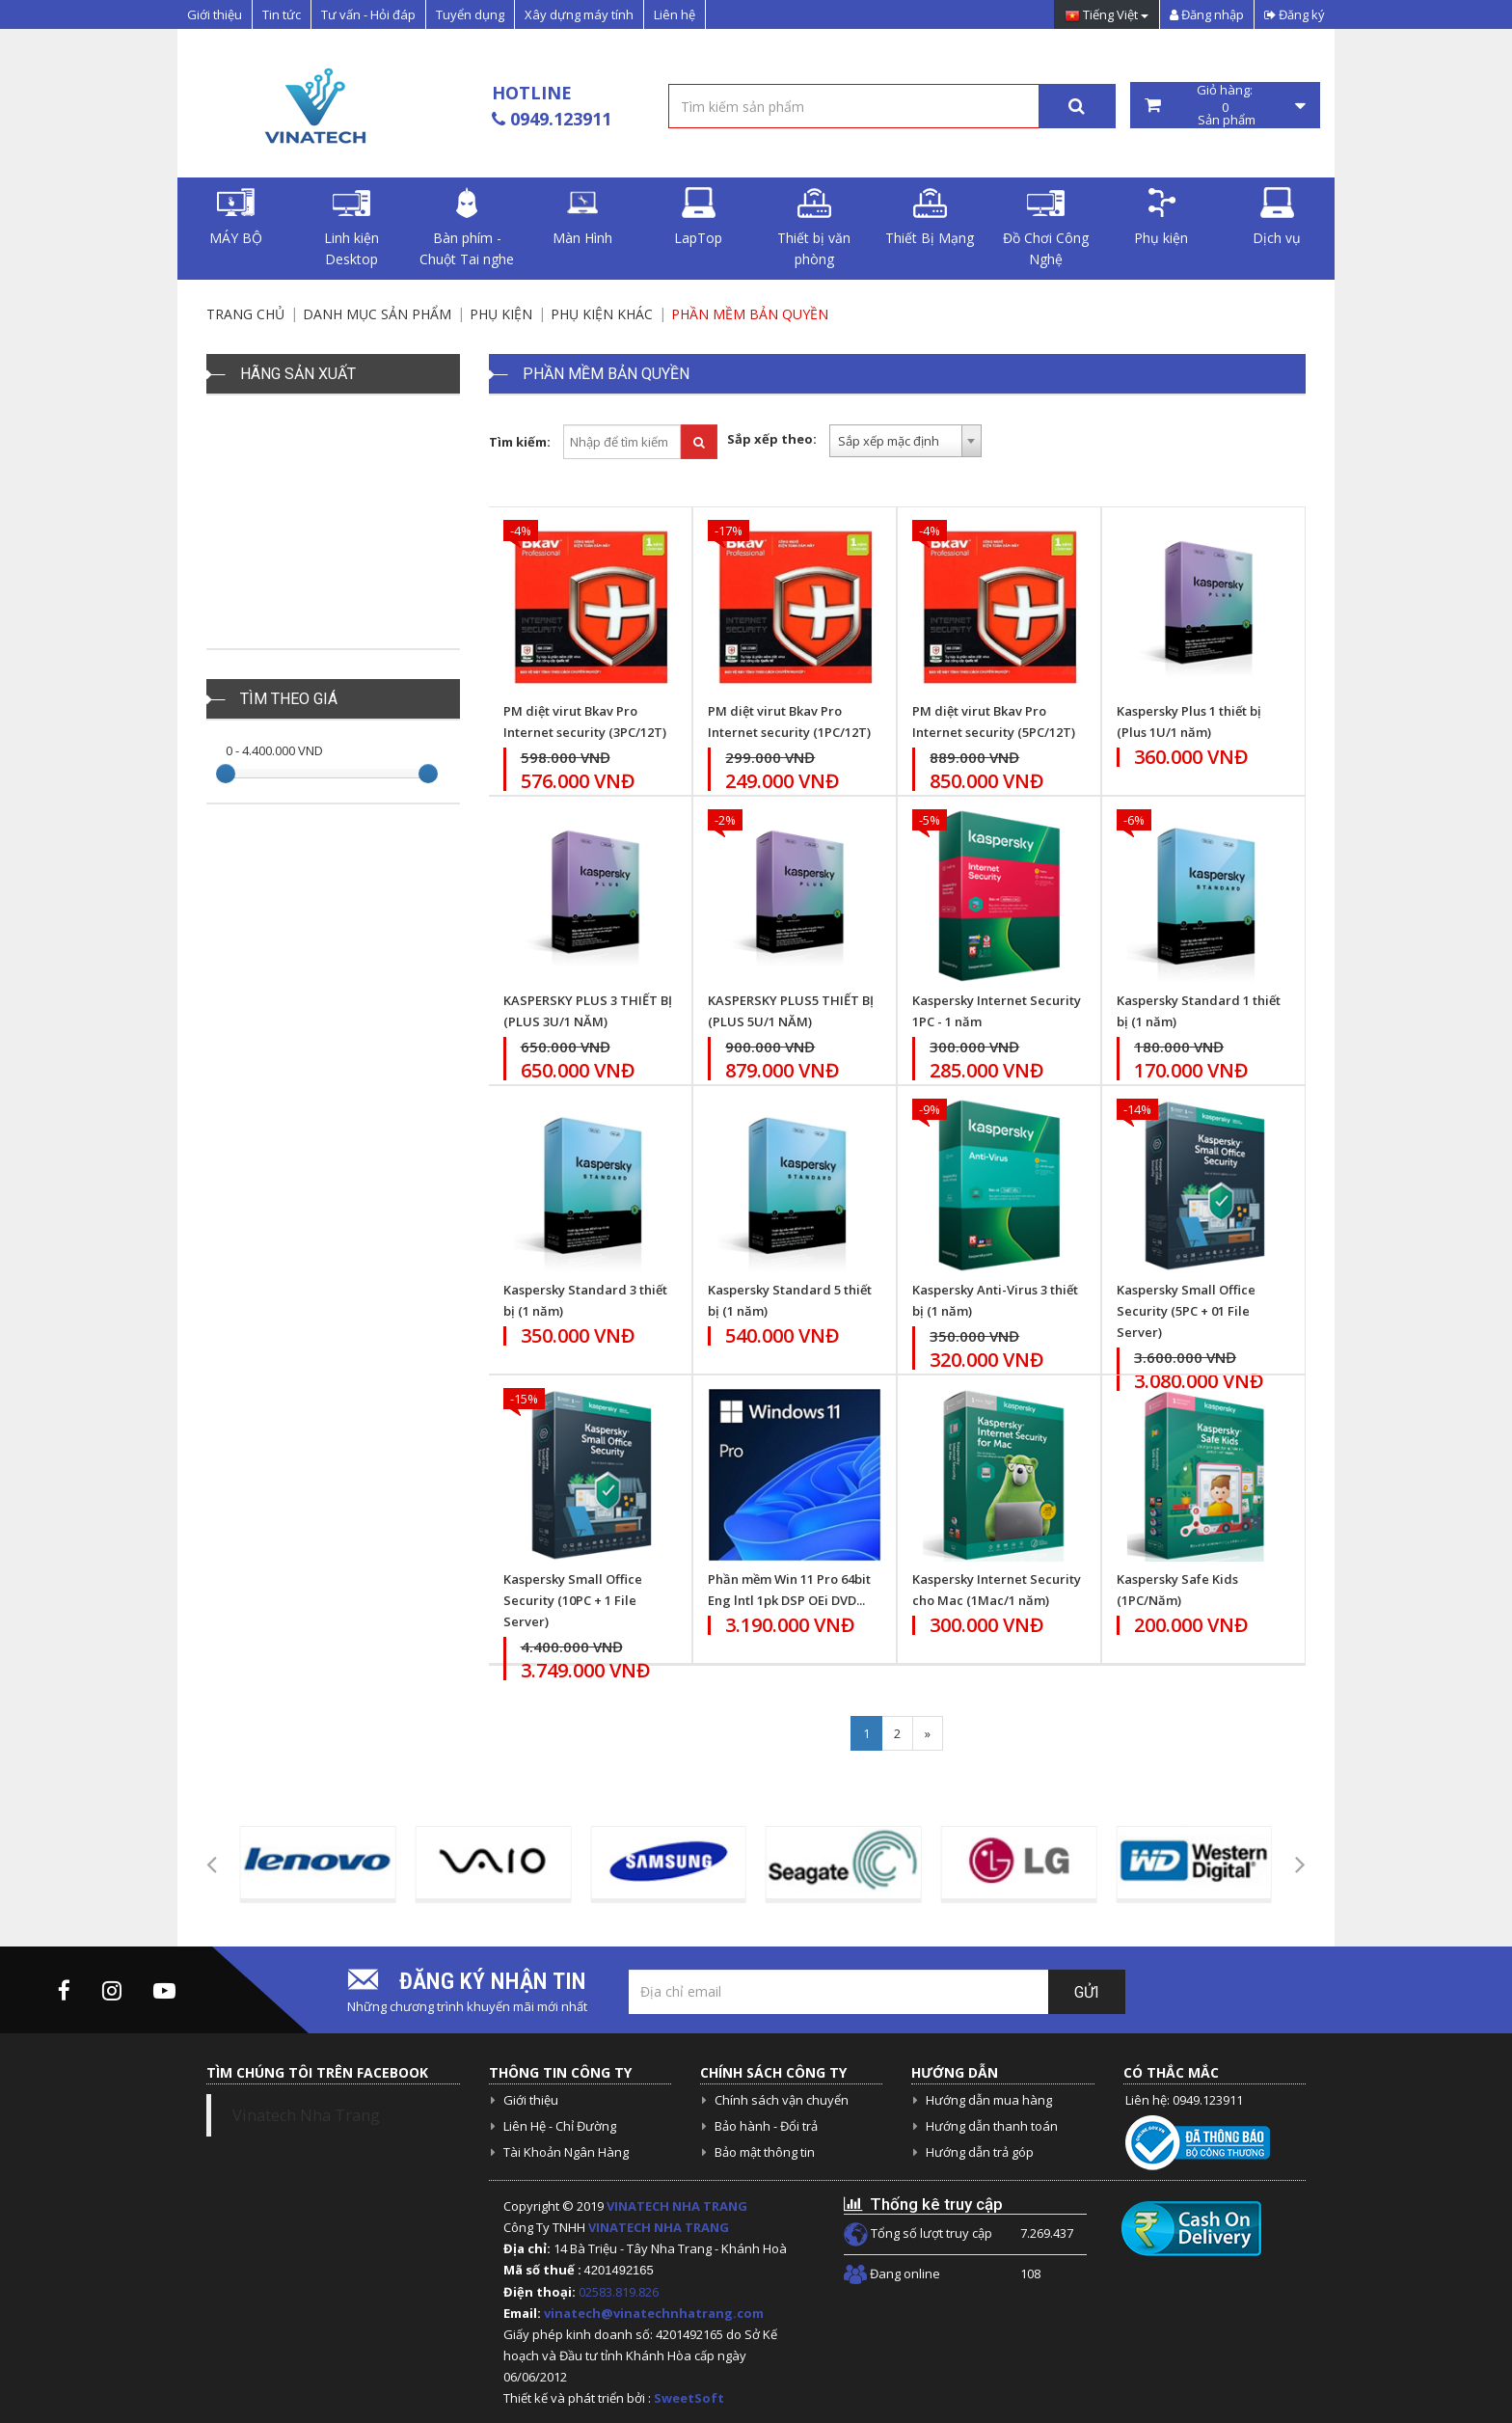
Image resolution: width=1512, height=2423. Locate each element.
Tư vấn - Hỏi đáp (368, 14)
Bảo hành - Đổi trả (766, 2126)
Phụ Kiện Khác (602, 314)
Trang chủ (245, 314)
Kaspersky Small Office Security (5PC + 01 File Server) (1186, 1311)
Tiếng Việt (1106, 16)
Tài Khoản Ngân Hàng (566, 2152)
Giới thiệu (214, 14)
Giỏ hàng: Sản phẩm (1225, 105)
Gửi (1086, 1992)
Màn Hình (582, 217)
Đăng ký (1294, 14)
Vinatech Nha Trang (306, 2115)
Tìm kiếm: (520, 441)
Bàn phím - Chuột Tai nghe (466, 227)
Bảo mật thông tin (765, 2152)
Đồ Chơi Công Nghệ (1046, 227)
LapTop (698, 217)
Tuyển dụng (470, 14)
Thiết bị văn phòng (813, 227)
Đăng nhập (1207, 14)
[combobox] (905, 440)
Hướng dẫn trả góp (980, 2152)
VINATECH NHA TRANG (677, 2206)
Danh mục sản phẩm (377, 314)
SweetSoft (689, 2398)
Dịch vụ (1277, 217)
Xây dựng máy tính (579, 14)
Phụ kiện (1161, 217)
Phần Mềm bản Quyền (749, 314)
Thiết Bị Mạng (929, 217)
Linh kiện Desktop (351, 227)
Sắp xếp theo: (772, 439)
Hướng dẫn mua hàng (989, 2100)
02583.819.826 (620, 2291)
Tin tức (281, 14)
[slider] (225, 773)
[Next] (927, 1733)
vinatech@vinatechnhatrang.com (654, 2313)
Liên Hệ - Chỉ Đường (559, 2126)
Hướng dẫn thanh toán (992, 2126)
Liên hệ (674, 14)
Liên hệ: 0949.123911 (1184, 2100)
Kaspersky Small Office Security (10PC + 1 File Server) (572, 1600)
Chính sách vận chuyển (782, 2100)
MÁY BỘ (235, 217)
